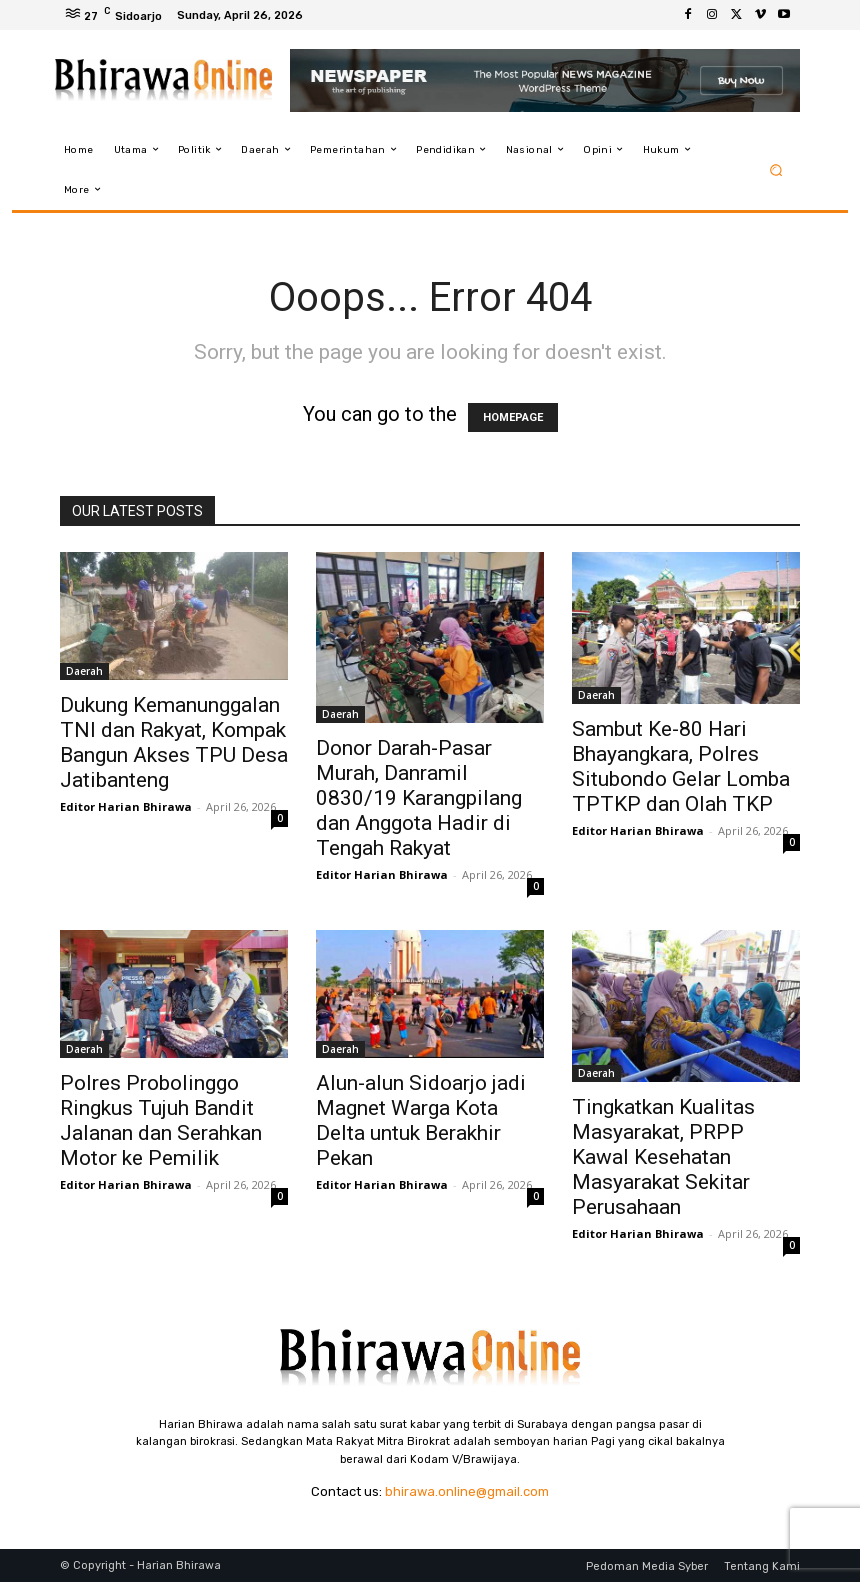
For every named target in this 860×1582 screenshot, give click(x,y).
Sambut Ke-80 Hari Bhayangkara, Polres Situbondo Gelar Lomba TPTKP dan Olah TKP (681, 766)
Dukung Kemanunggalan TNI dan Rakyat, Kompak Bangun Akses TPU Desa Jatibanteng (174, 742)
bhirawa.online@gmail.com (467, 1491)
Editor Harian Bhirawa (126, 806)
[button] (776, 169)
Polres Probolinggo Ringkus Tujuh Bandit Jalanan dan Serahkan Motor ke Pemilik (161, 1120)
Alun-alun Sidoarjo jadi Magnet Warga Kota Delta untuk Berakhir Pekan (421, 1120)
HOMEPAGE (513, 417)
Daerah (84, 671)
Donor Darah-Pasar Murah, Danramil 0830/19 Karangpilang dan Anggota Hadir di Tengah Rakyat (419, 798)
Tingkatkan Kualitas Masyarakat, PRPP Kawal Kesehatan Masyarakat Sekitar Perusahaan (663, 1157)
